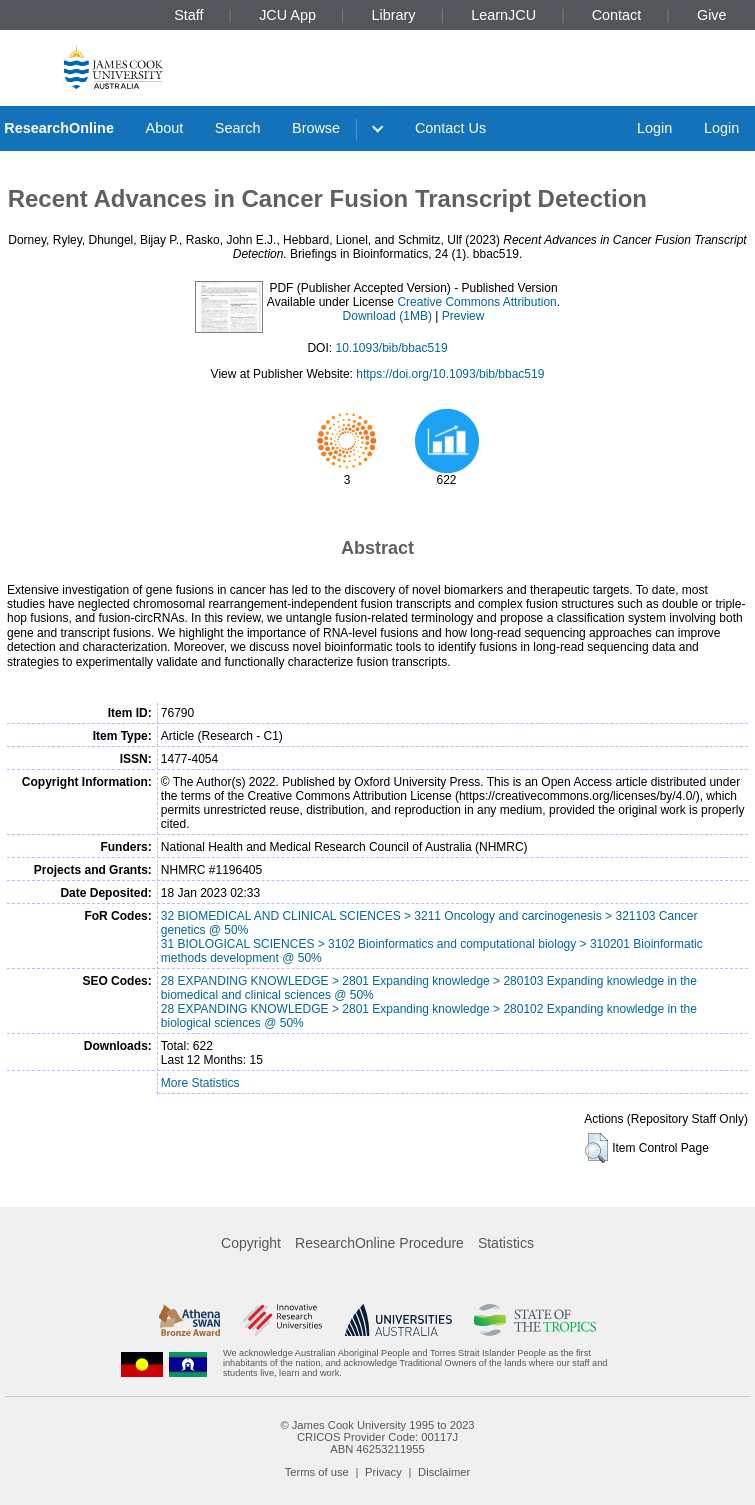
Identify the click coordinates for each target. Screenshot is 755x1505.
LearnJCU (503, 15)
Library (394, 15)
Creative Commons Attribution (476, 302)
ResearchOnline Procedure (379, 1243)
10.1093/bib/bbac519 (391, 348)
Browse (316, 128)
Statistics (506, 1243)
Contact (617, 15)
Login (654, 128)
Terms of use (317, 1472)
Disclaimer (444, 1472)
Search (238, 128)
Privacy (383, 1472)
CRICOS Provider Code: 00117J (377, 1437)
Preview (463, 316)
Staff (188, 15)
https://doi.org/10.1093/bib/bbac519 (450, 374)
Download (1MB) (387, 316)
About (165, 128)
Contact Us (450, 128)
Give (712, 15)
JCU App (287, 15)
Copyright (251, 1243)
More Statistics (200, 1083)
